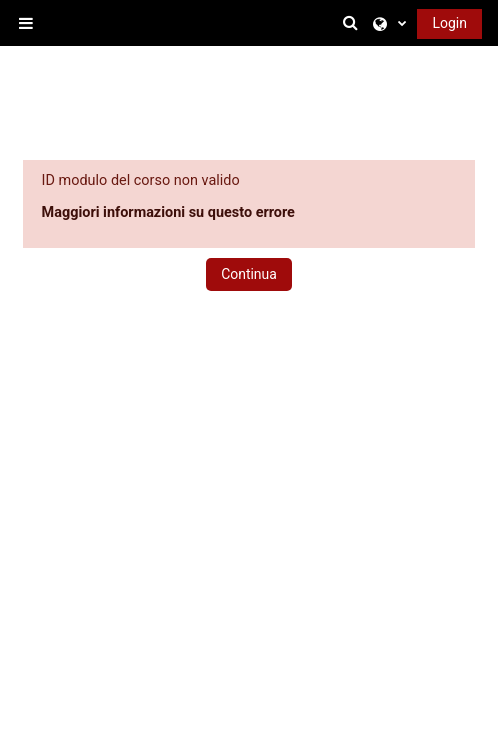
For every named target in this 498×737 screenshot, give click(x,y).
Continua (249, 274)
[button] (354, 23)
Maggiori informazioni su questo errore (168, 212)
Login (449, 23)
